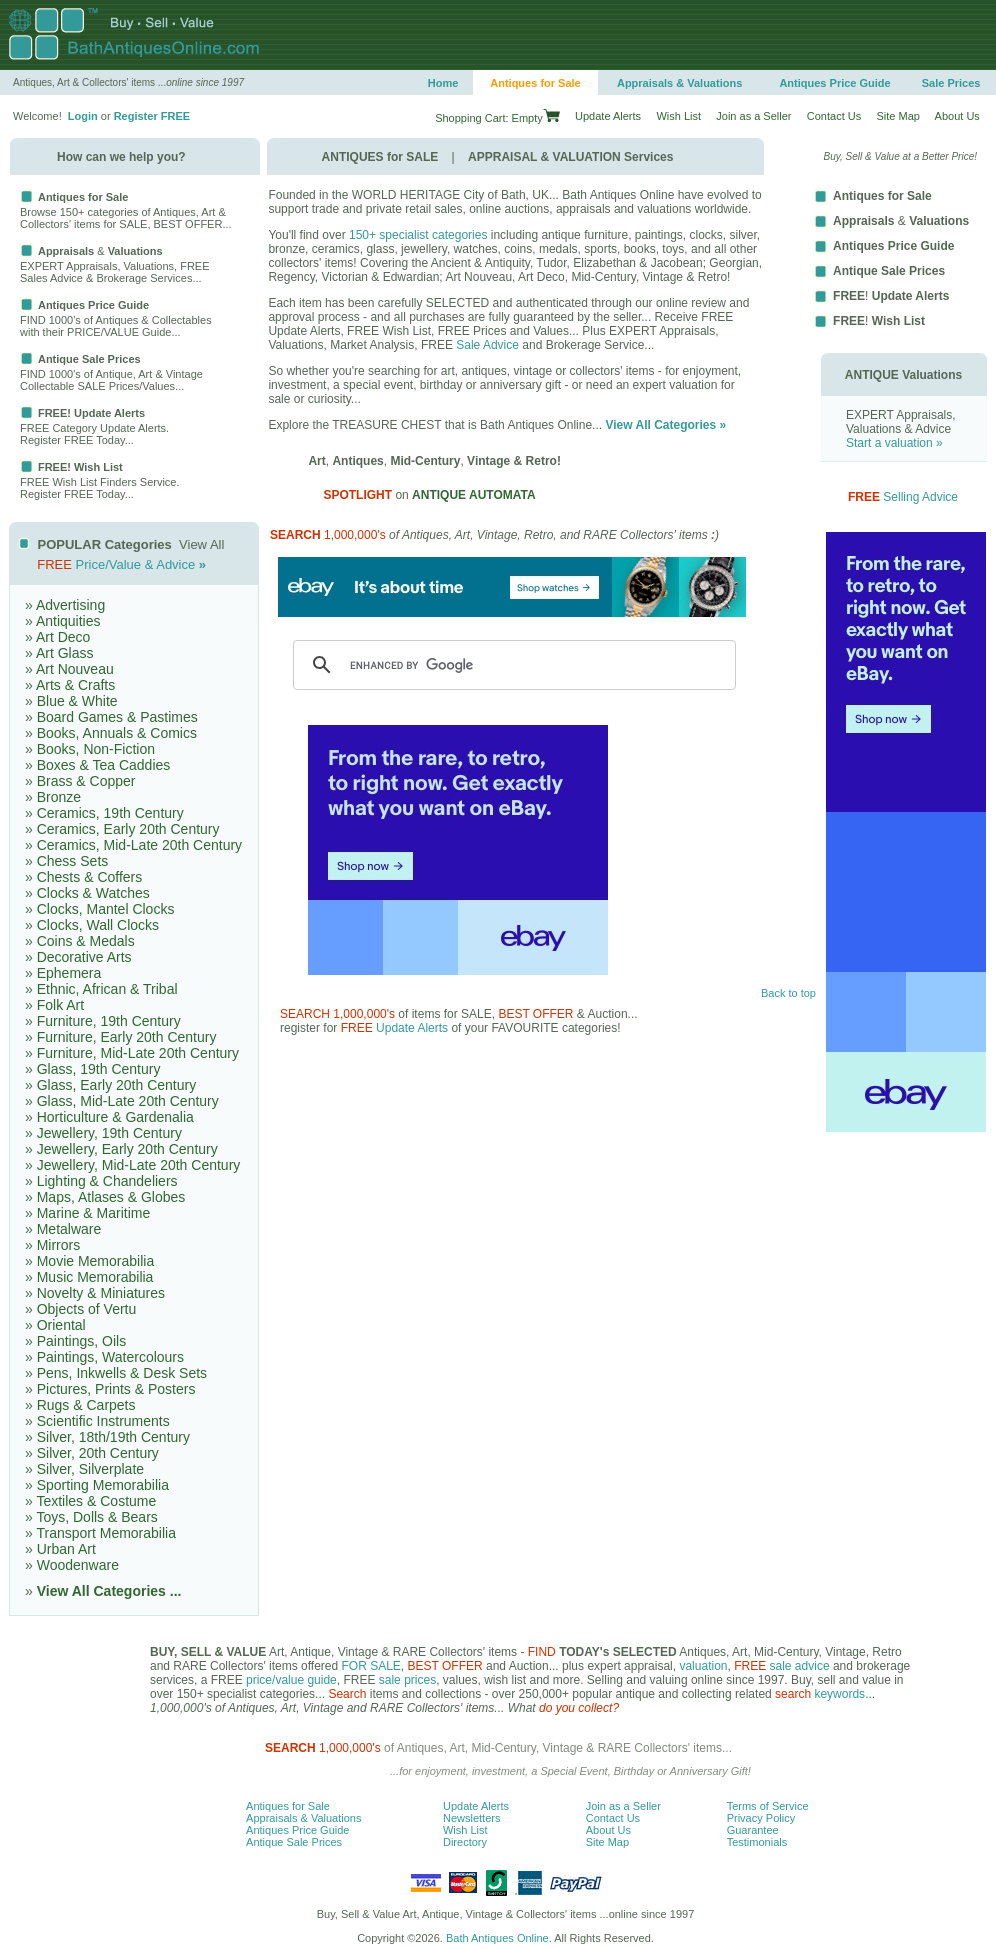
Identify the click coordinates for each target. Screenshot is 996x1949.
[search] (511, 665)
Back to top (788, 993)
